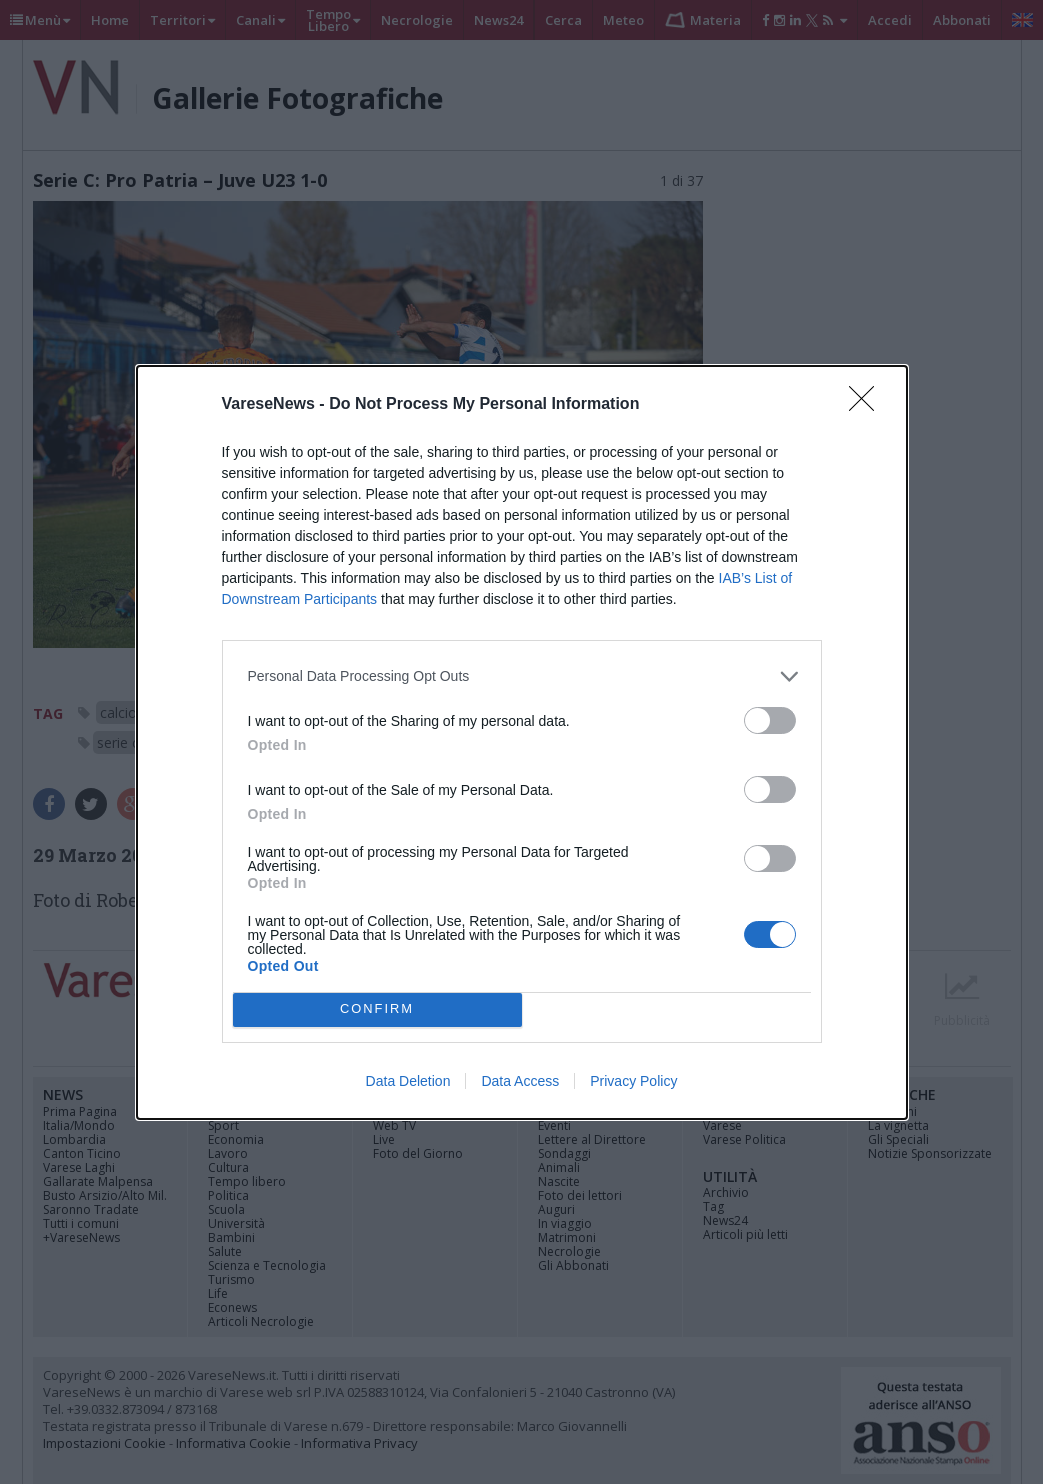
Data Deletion (408, 1081)
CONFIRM (377, 1009)
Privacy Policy (633, 1081)
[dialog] (522, 742)
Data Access (520, 1081)
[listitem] (522, 676)
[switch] (770, 720)
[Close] (868, 405)
